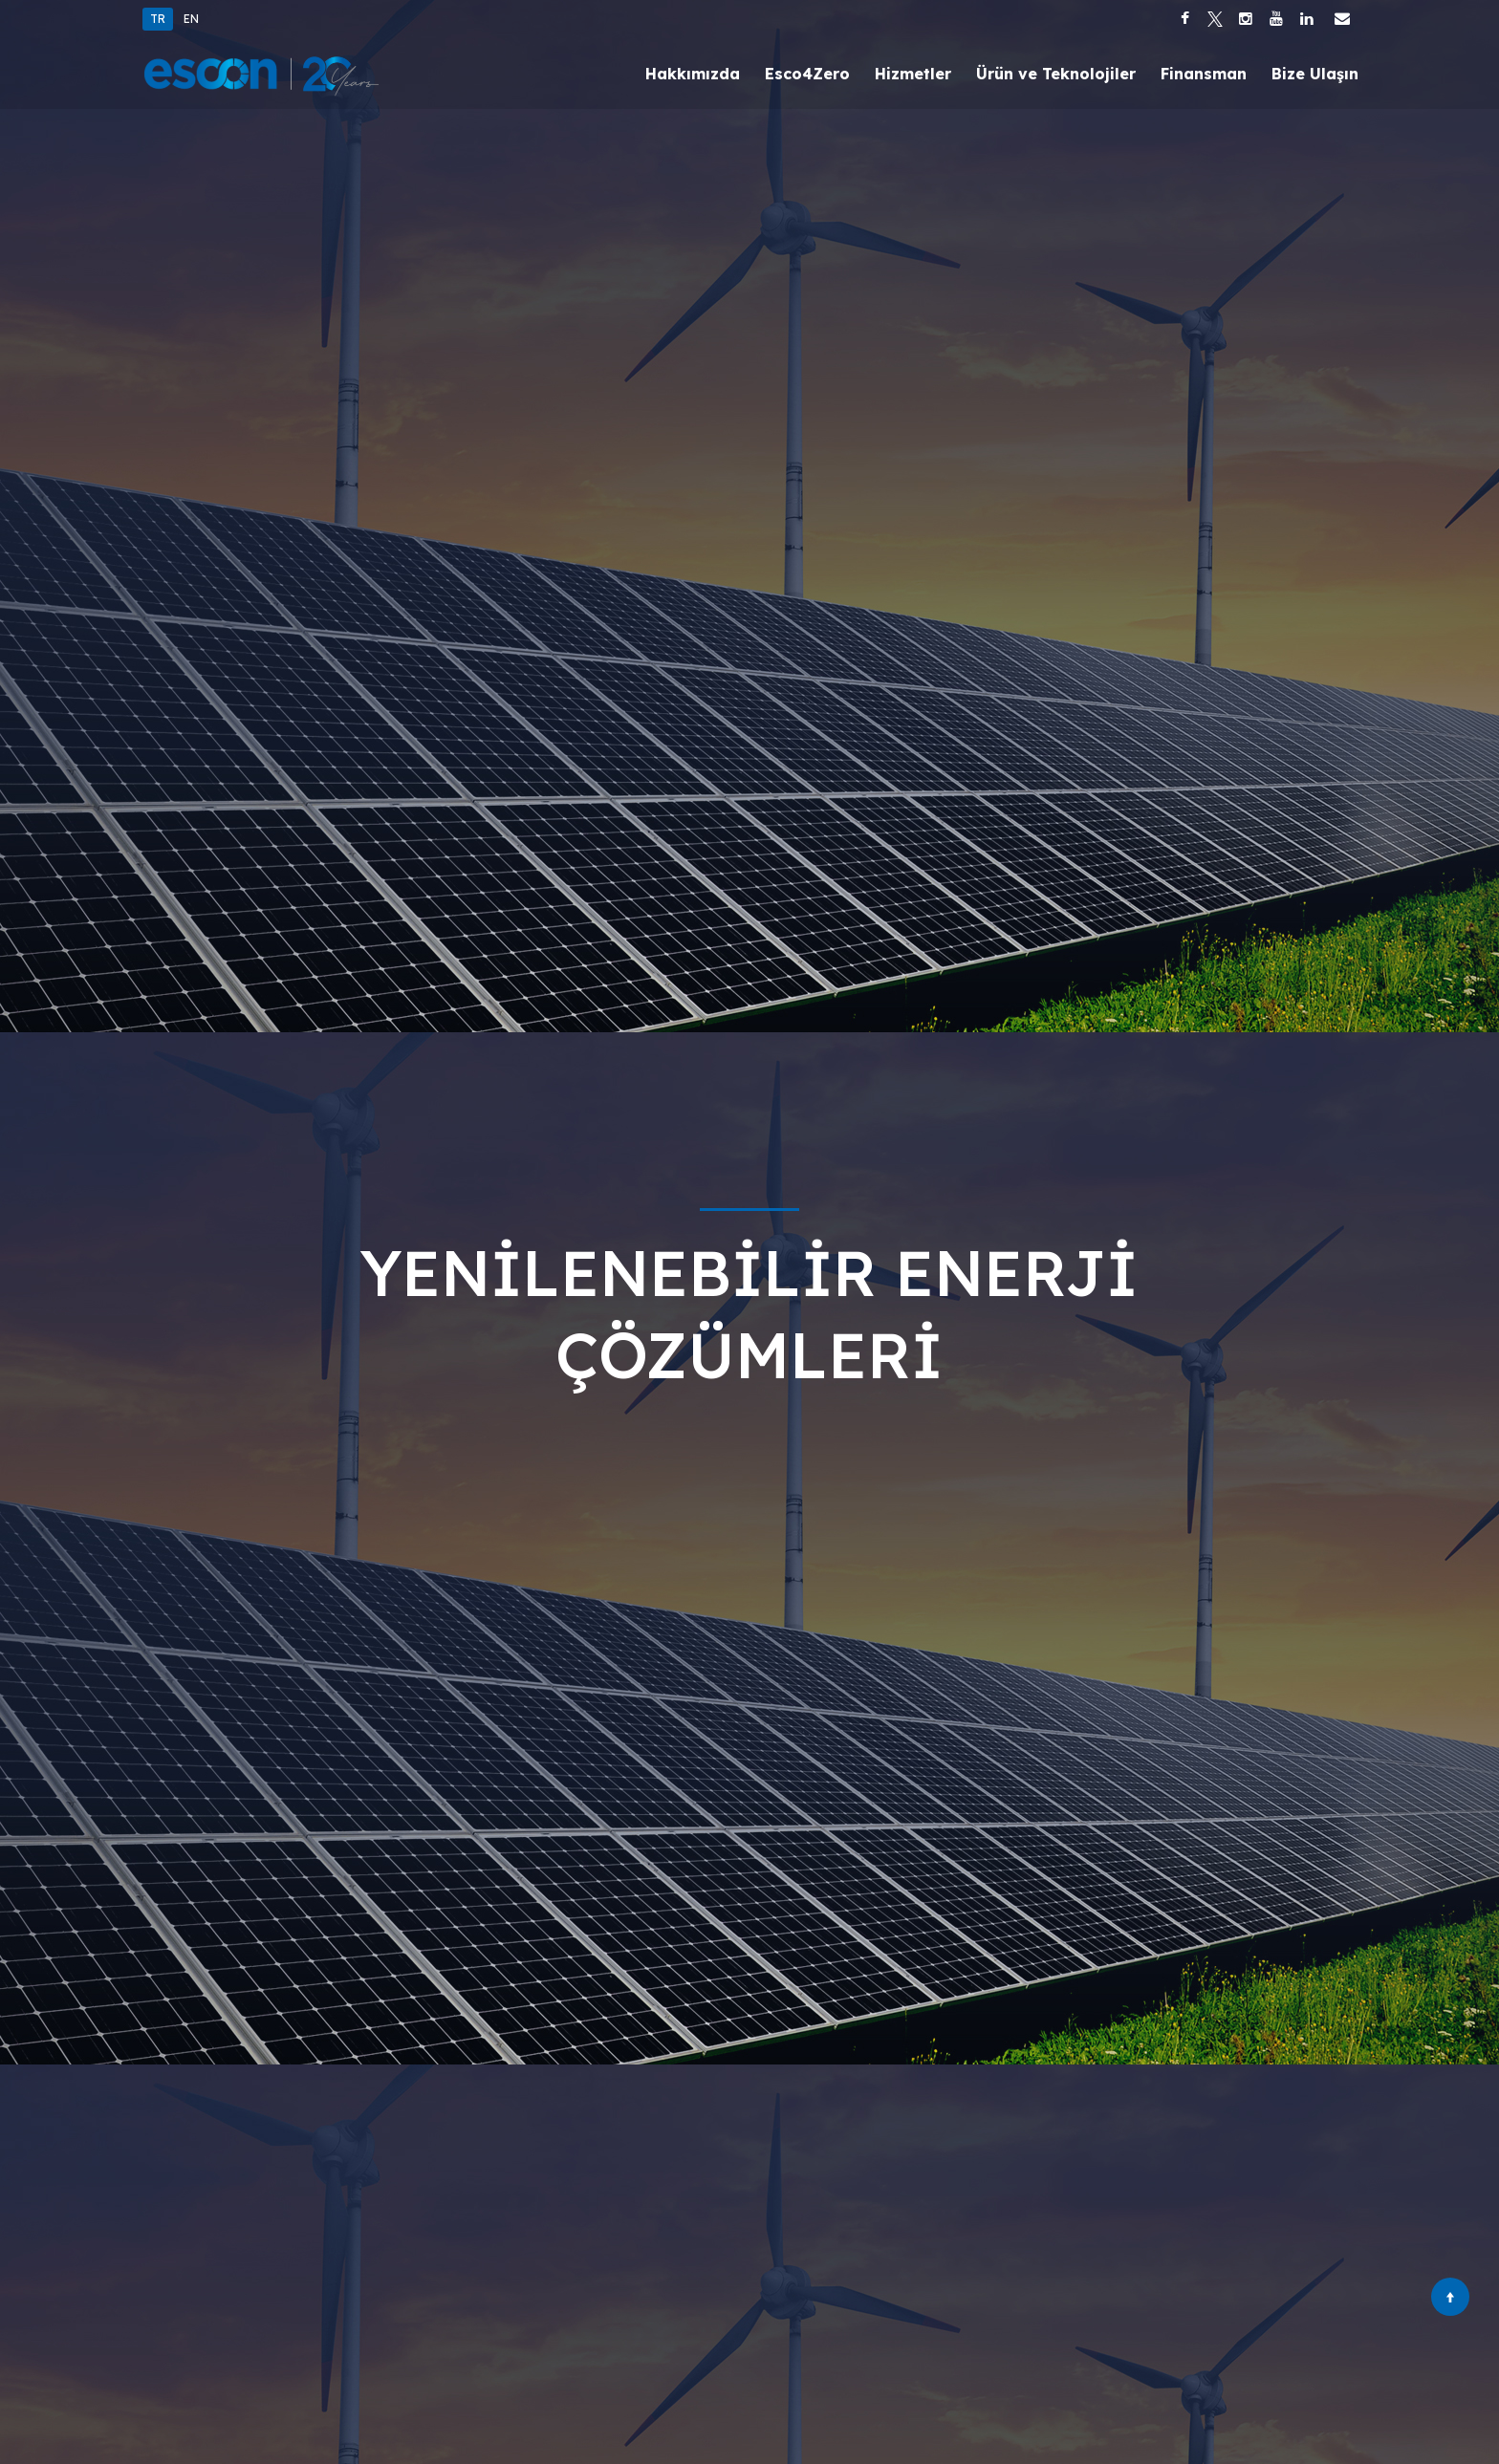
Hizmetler (913, 73)
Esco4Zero (807, 73)
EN (191, 18)
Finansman (1204, 73)
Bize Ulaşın (1314, 73)
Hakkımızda (692, 73)
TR (157, 18)
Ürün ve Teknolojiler (1056, 73)
